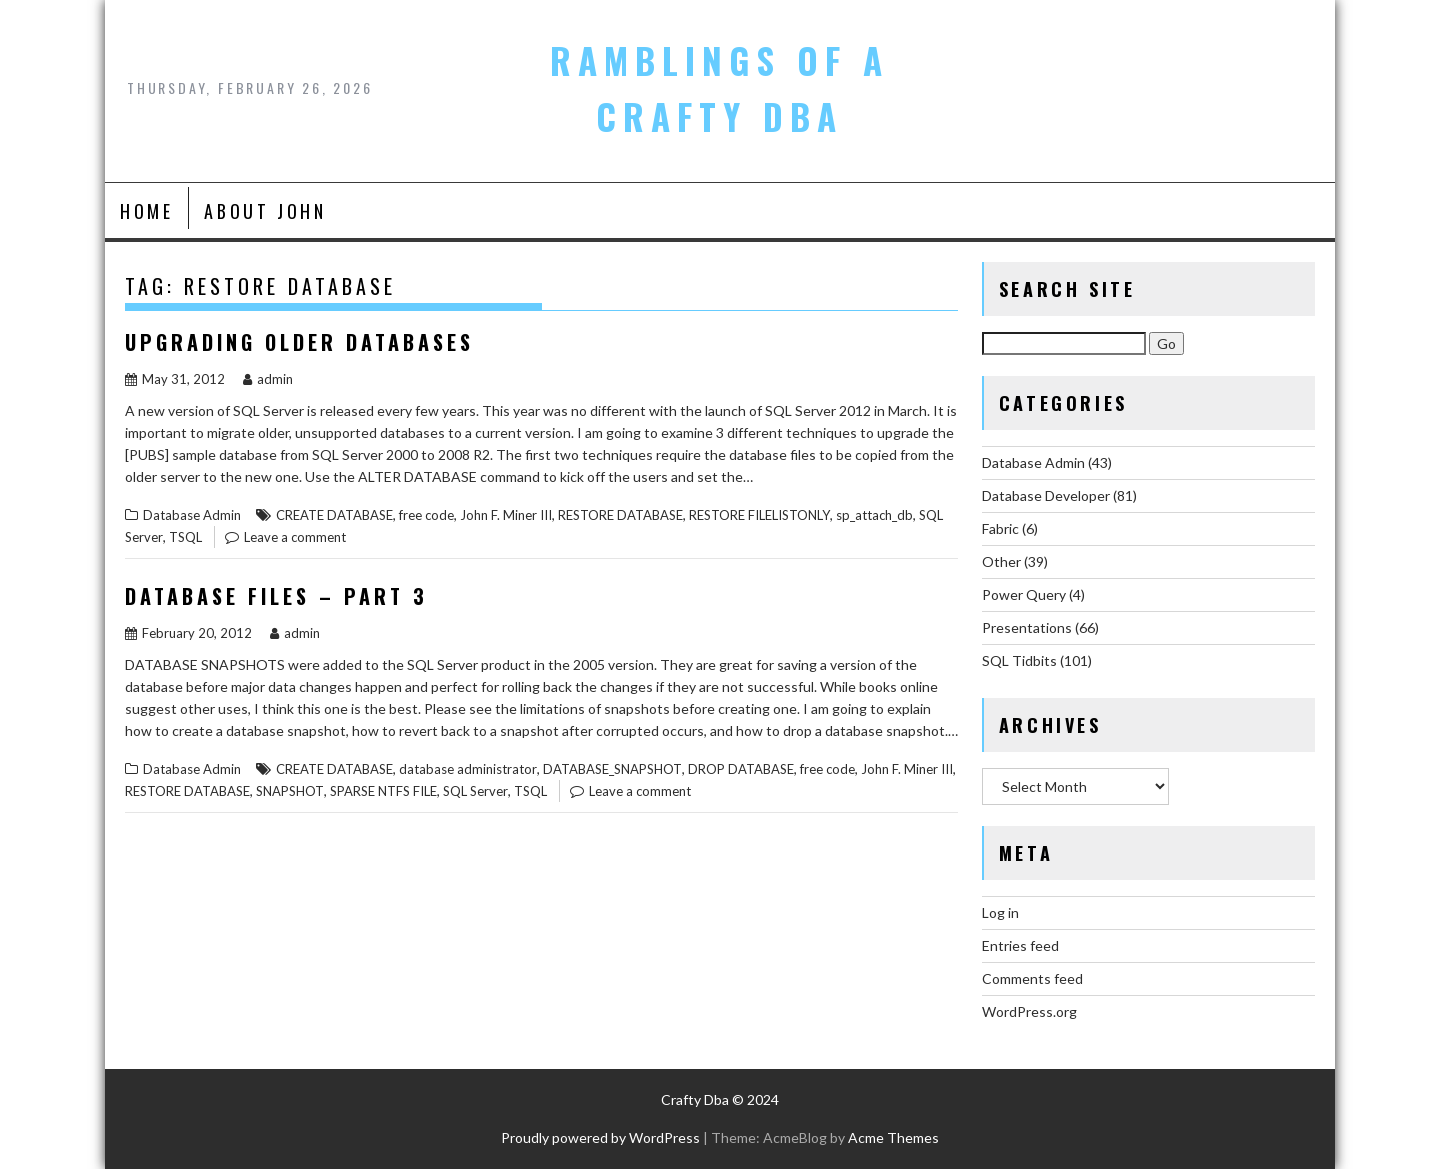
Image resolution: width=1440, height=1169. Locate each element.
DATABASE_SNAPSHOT (612, 769)
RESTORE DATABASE (620, 515)
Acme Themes (893, 1137)
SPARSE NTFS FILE (383, 791)
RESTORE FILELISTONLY (759, 515)
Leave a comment (295, 537)
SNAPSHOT (290, 791)
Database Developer (1046, 495)
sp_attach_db (874, 515)
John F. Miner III (506, 515)
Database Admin (192, 515)
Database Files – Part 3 (276, 596)
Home (146, 211)
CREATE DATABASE (334, 515)
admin (268, 379)
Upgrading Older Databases (299, 342)
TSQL (185, 537)
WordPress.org (1029, 1011)
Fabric (1000, 528)
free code (426, 515)
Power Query (1024, 594)
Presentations (1027, 627)
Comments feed (1032, 978)
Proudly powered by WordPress (600, 1137)
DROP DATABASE (741, 769)
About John (265, 211)
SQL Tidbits (1019, 660)
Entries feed (1020, 945)
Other (1001, 561)
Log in (1000, 912)
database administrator (468, 769)
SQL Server (475, 791)
